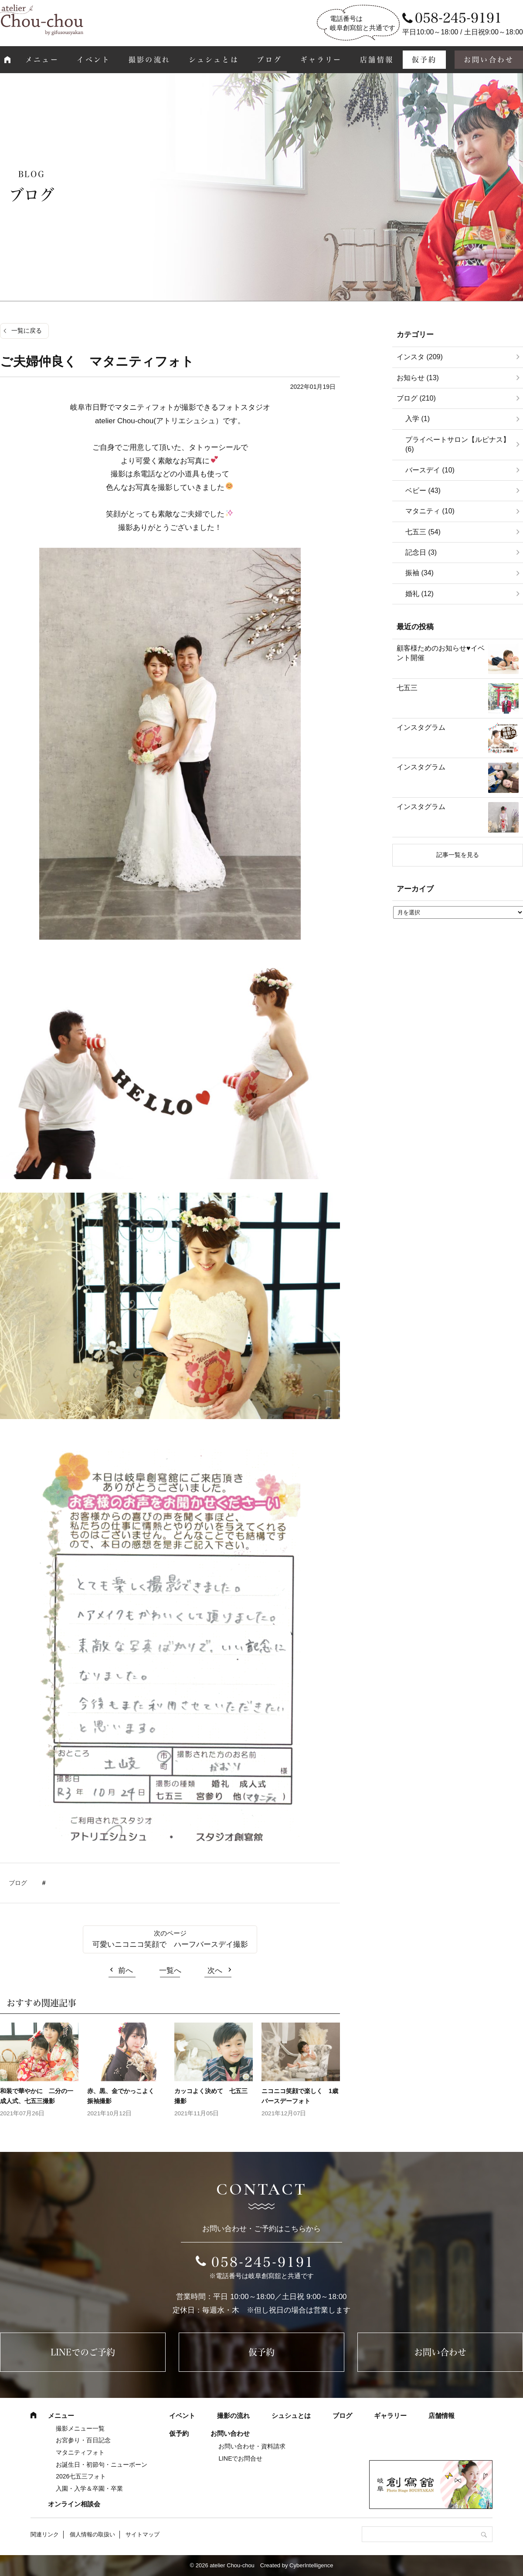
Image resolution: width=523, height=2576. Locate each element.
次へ (214, 1970)
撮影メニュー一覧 (80, 2428)
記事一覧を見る (457, 854)
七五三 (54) (423, 532)
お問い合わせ (440, 2352)
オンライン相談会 (74, 2504)
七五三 (407, 687)
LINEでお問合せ (240, 2458)
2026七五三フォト (81, 2476)
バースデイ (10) (430, 470)
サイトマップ (143, 2534)
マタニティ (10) (430, 511)
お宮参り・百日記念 (83, 2440)
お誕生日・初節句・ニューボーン (101, 2464)
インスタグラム (421, 727)
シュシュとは (214, 59)
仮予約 (424, 59)
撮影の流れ (149, 59)
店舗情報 (377, 59)
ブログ (269, 59)
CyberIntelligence (311, 2565)
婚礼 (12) (419, 593)
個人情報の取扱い (92, 2534)
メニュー (42, 59)
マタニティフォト (80, 2452)
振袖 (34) (419, 573)
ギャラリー (321, 59)
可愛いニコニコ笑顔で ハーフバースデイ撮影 (170, 1944)
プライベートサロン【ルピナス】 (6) (457, 444)
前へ (125, 1970)
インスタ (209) (420, 357)
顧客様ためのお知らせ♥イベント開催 (441, 652)
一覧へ (170, 1970)
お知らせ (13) (418, 377)
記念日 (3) (421, 552)
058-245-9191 (262, 2262)
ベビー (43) (423, 490)
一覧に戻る (26, 330)
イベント (93, 59)
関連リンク (45, 2534)
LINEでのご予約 (83, 2352)
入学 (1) (417, 418)
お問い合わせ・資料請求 (251, 2446)
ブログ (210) (416, 398)
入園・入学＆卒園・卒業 (89, 2488)
